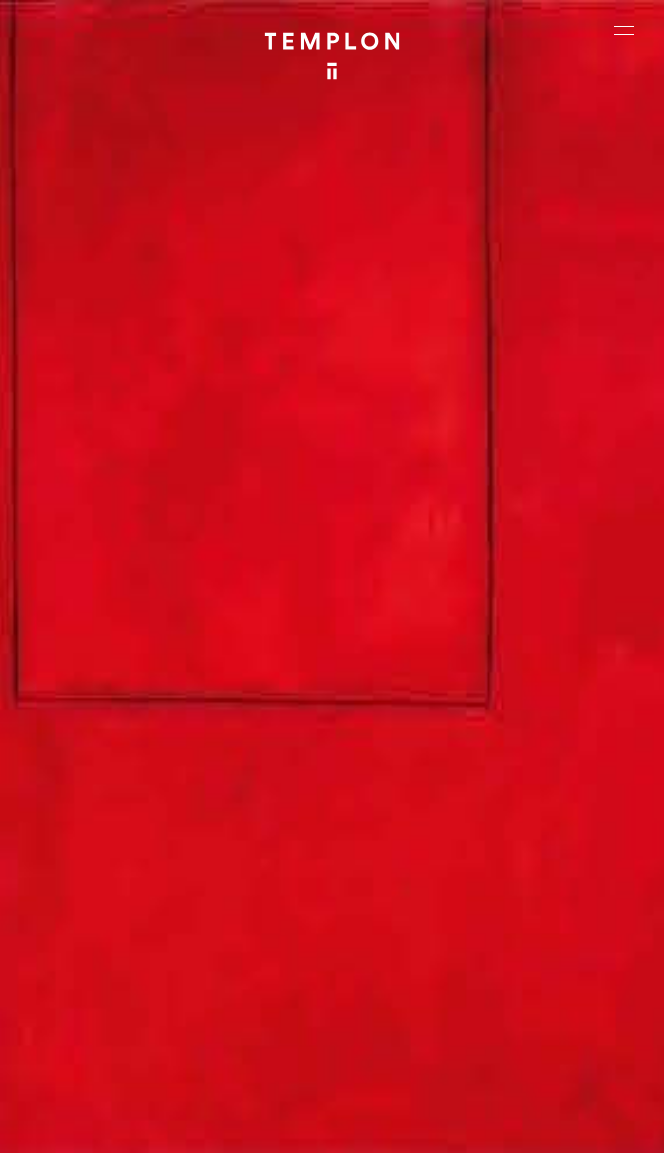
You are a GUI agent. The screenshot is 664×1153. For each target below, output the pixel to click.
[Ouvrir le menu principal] (624, 30)
